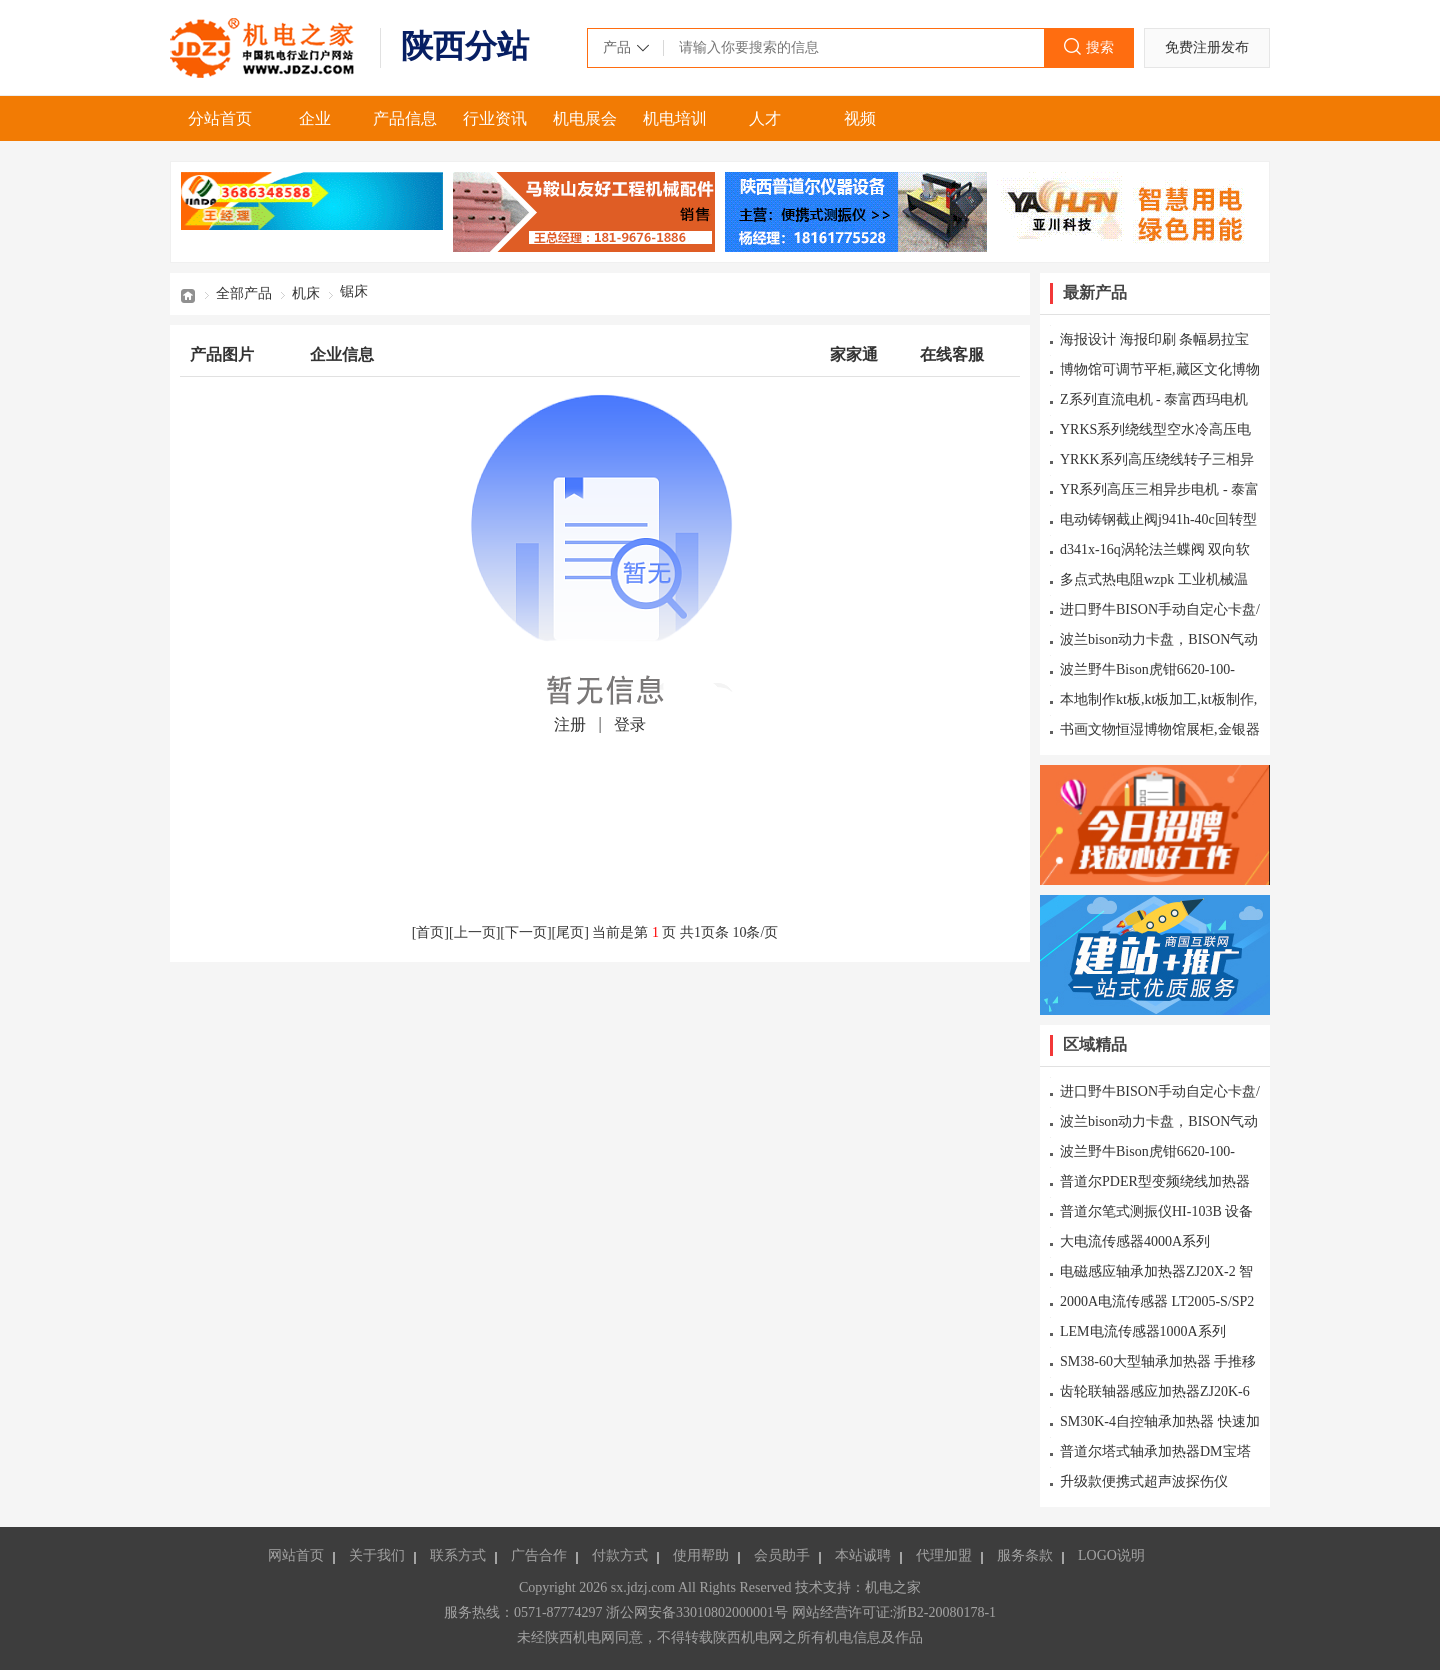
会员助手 (782, 1555)
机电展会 (585, 118)
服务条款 (1025, 1555)
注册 (570, 724)
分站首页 (220, 118)
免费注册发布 (1207, 47)
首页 (188, 294)
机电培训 (675, 118)
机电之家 (265, 48)
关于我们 (377, 1555)
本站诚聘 (863, 1555)
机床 (306, 293)
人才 (765, 118)
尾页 (570, 932)
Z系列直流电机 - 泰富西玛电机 (1154, 399)
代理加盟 (944, 1555)
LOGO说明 (1111, 1555)
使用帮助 (701, 1555)
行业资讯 (495, 118)
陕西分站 (465, 46)
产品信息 (405, 118)
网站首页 (296, 1555)
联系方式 (458, 1555)
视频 (860, 118)
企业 (315, 118)
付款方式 (620, 1555)
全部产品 (244, 293)
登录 (630, 724)
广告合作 (539, 1555)
